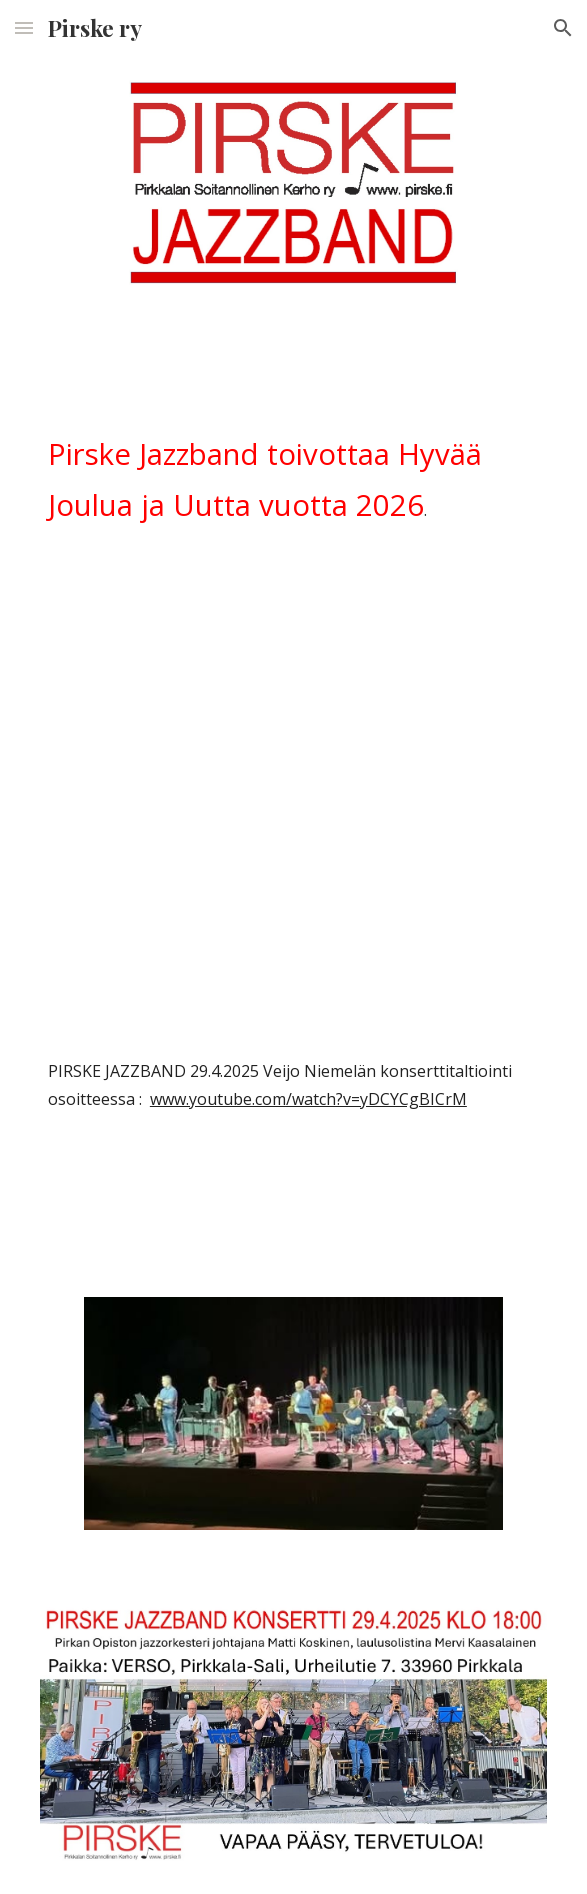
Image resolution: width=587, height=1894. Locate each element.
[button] (24, 27)
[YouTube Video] (293, 778)
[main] (293, 489)
